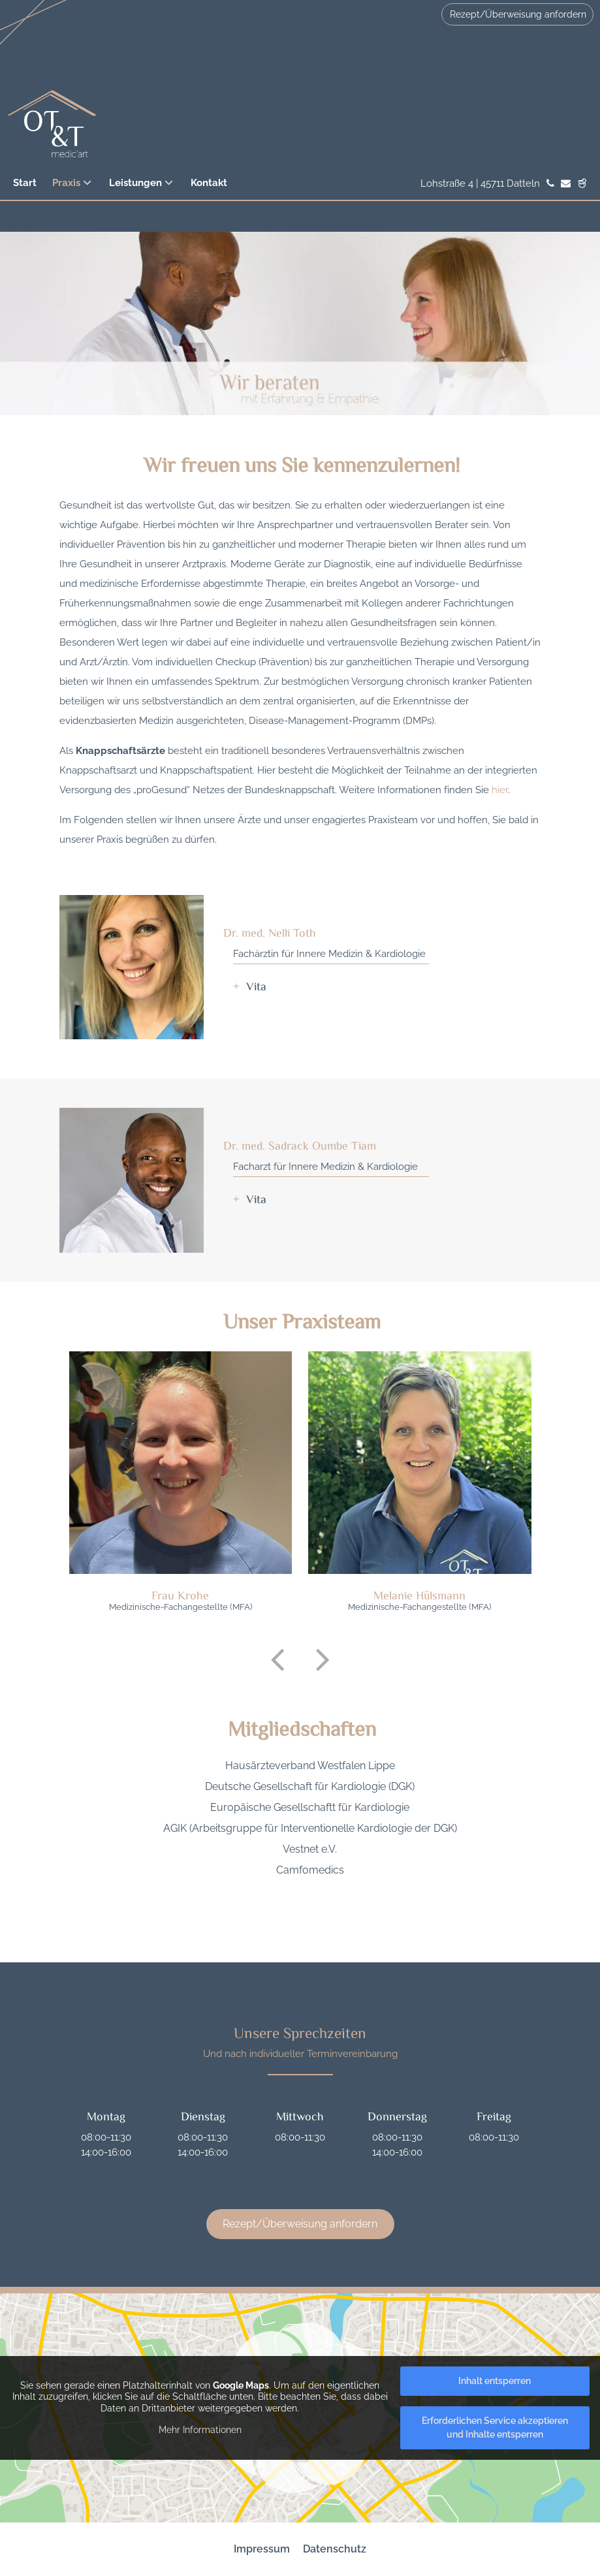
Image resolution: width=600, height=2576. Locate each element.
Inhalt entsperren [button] (494, 2381)
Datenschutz (334, 2549)
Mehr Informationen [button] (200, 2430)
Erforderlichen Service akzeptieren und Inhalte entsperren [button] (495, 2427)
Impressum (262, 2549)
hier (500, 790)
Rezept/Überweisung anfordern (518, 14)
